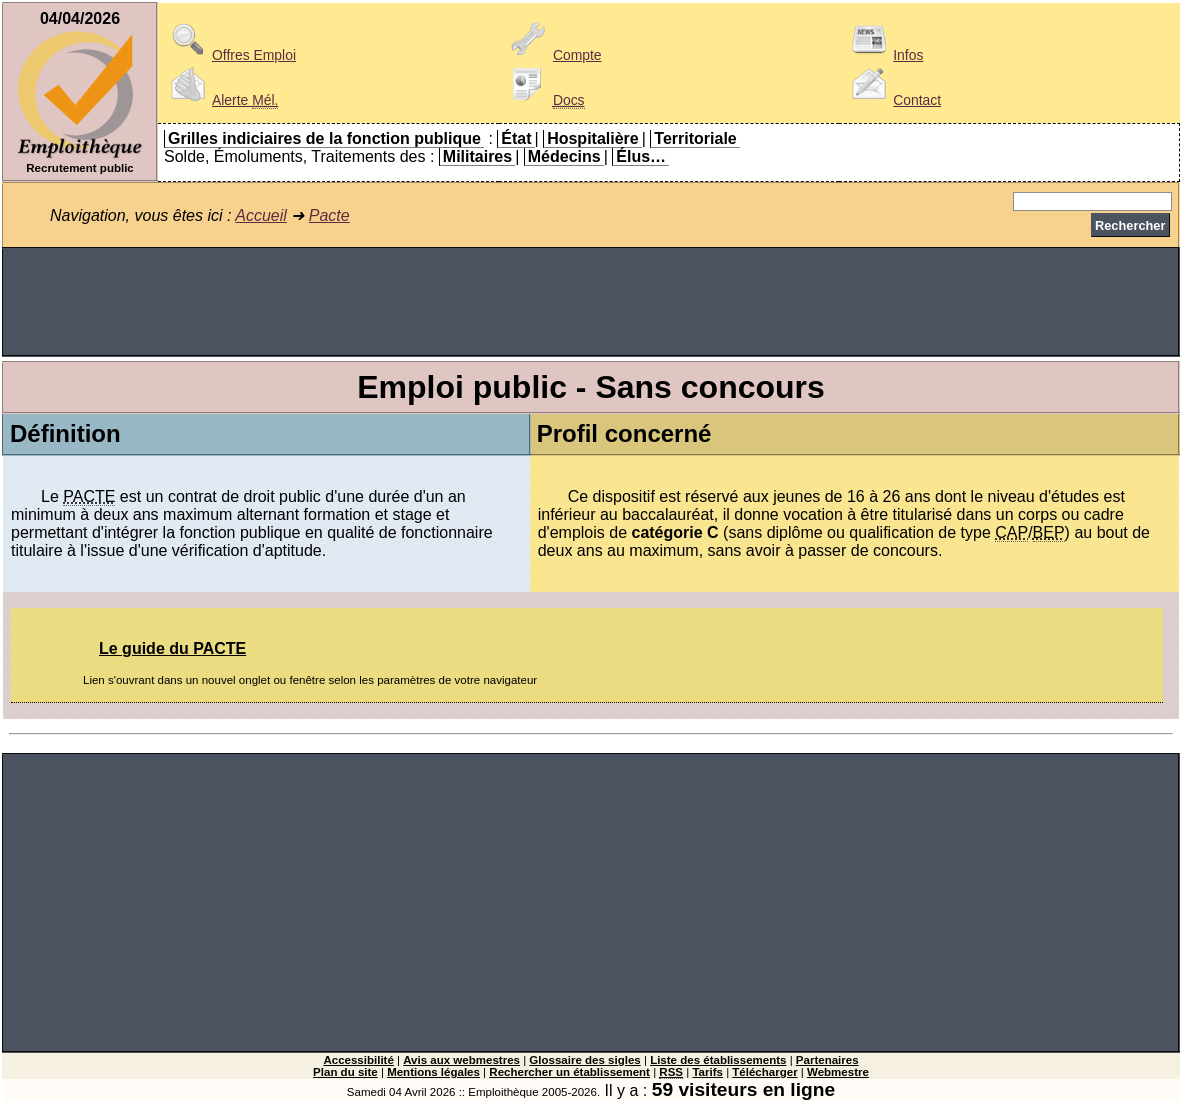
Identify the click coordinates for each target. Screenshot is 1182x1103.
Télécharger (764, 1072)
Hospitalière (593, 138)
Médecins (564, 156)
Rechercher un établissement (569, 1072)
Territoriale (695, 138)
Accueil (261, 215)
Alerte (221, 100)
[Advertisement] (591, 302)
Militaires (477, 156)
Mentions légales (433, 1072)
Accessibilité (358, 1060)
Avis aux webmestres (461, 1060)
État (516, 138)
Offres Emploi (230, 55)
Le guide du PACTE (172, 648)
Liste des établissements (718, 1060)
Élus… (641, 156)
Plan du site (345, 1072)
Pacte (329, 215)
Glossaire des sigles (584, 1060)
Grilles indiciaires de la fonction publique (324, 138)
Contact (893, 100)
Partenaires (827, 1060)
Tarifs (707, 1072)
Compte (553, 55)
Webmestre (838, 1072)
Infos (884, 55)
